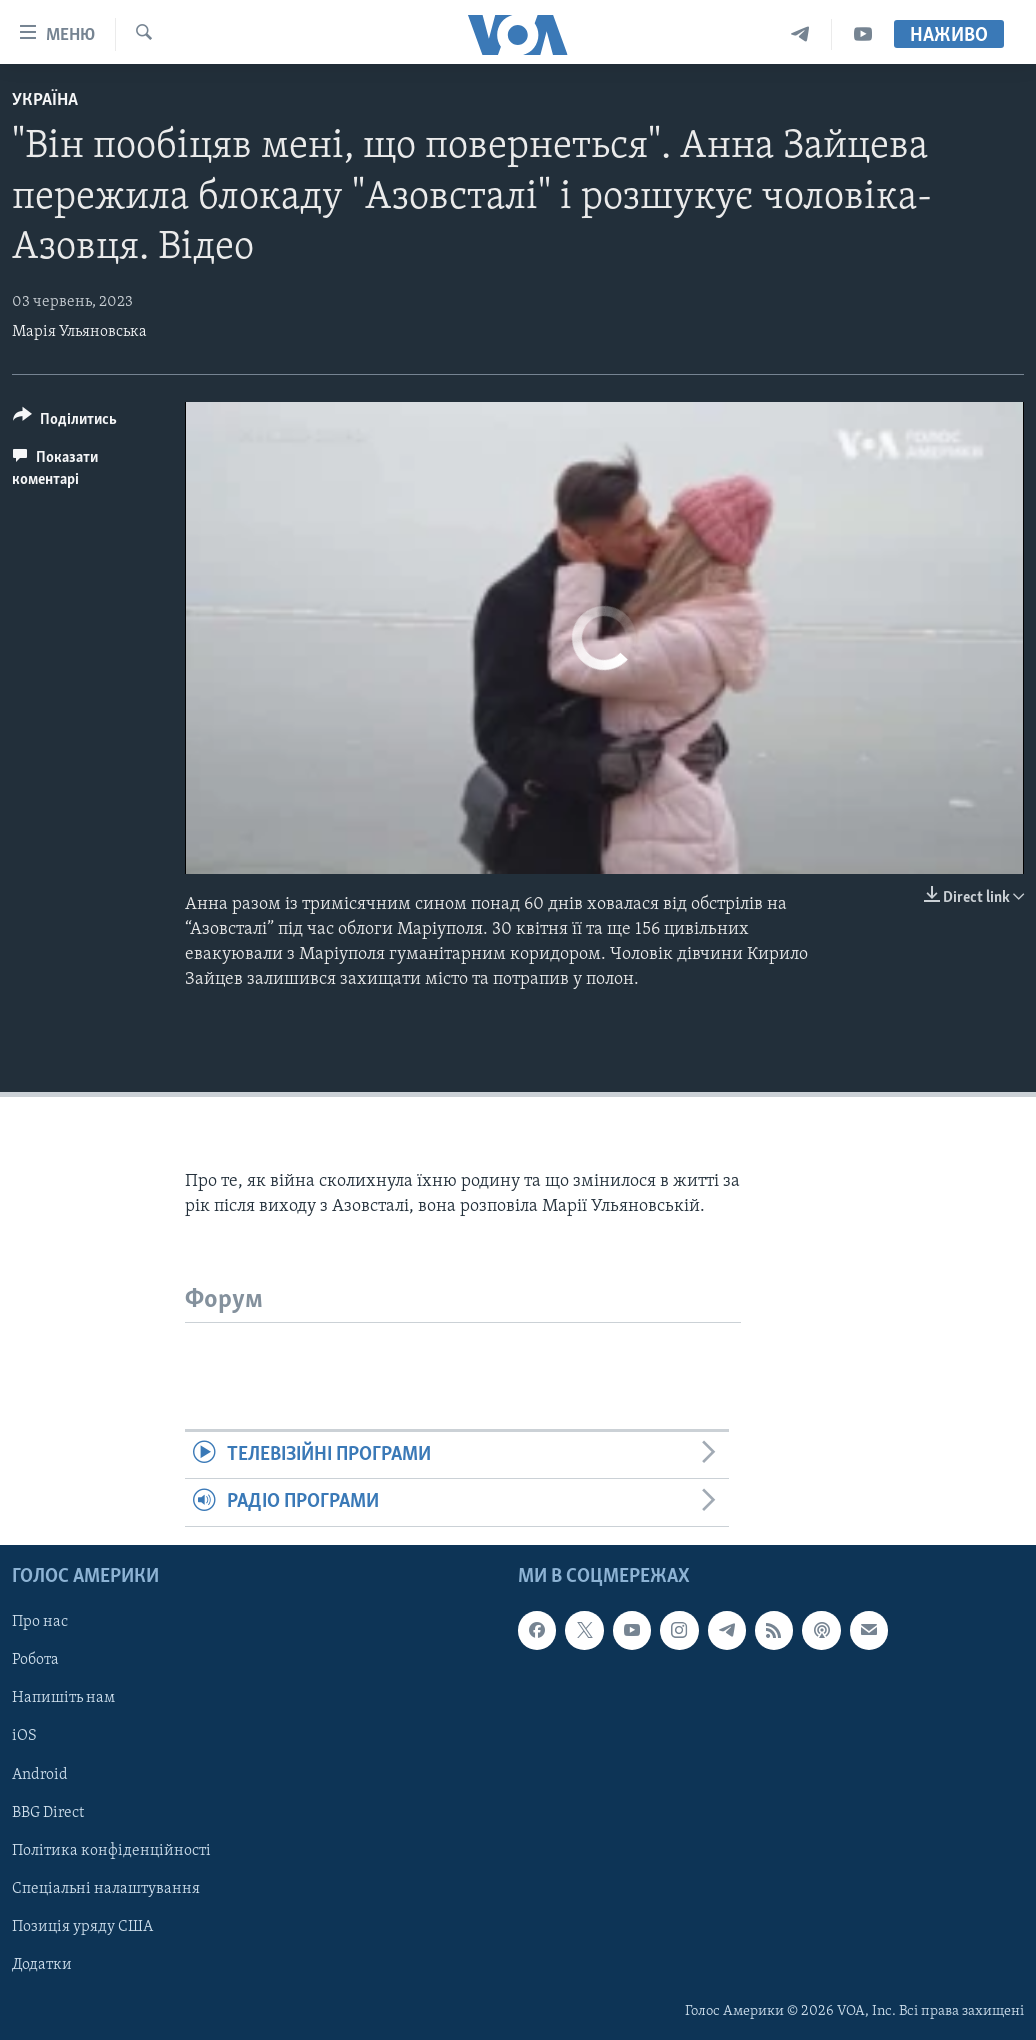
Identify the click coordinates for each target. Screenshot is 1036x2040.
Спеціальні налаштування (106, 1888)
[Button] (65, 422)
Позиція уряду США (82, 1926)
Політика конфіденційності (111, 1850)
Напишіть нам (63, 1698)
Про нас (40, 1622)
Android (40, 1774)
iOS (24, 1736)
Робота (35, 1660)
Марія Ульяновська (79, 332)
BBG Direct (48, 1812)
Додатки (42, 1965)
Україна (45, 100)
